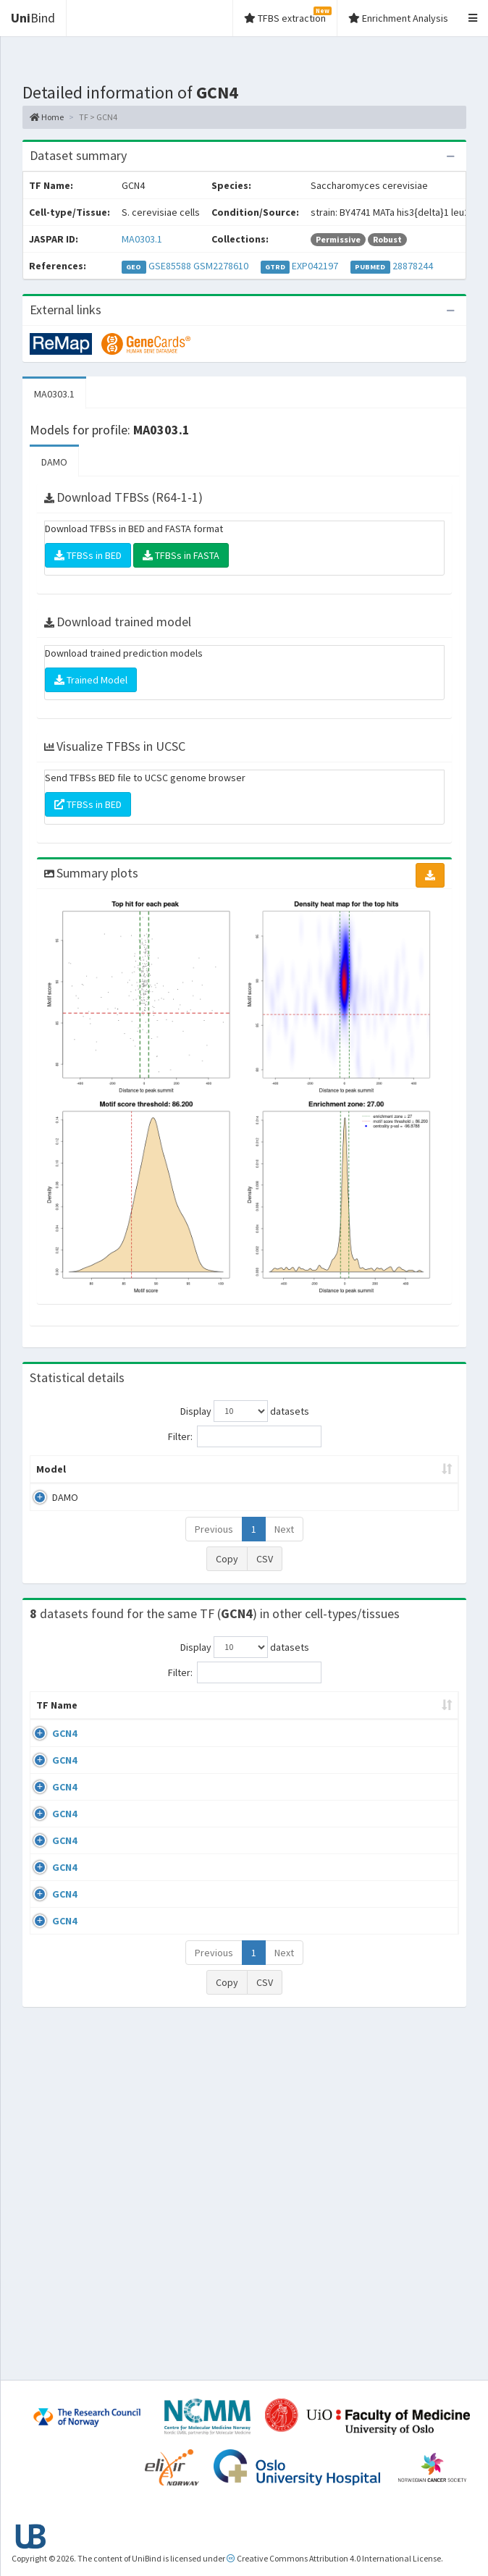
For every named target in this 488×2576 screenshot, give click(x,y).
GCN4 (64, 1762)
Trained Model (90, 679)
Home (47, 116)
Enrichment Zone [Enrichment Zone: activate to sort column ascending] (251, 1476)
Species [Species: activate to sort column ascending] (397, 1734)
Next (284, 1543)
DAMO (54, 461)
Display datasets (244, 1411)
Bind (33, 17)
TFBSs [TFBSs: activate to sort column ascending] (333, 1483)
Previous (214, 1543)
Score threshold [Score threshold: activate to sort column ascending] (400, 1476)
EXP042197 (315, 265)
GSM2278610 (220, 265)
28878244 (412, 265)
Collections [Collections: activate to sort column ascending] (322, 1734)
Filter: (244, 1436)
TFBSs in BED (88, 555)
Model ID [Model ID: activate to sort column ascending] (175, 1476)
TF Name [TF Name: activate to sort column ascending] (49, 1727)
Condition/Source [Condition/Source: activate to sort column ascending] (195, 1734)
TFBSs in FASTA (181, 555)
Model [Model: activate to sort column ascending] (51, 1483)
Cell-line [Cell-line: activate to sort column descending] (103, 1727)
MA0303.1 (142, 238)
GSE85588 (169, 265)
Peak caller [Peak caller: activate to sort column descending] (107, 1476)
